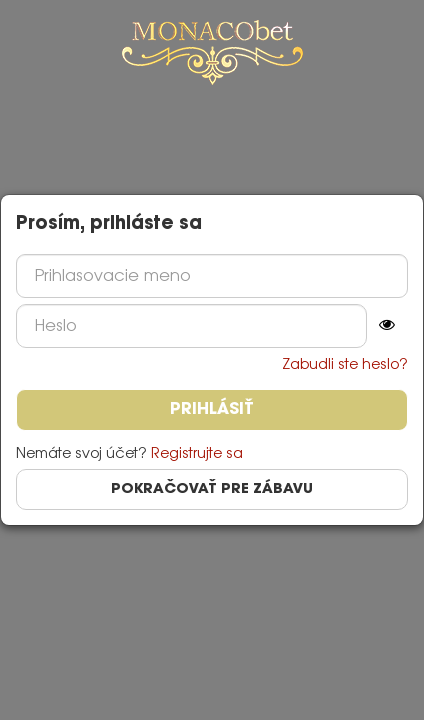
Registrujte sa (197, 454)
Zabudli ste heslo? (345, 365)
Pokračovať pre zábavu (212, 489)
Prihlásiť (212, 409)
